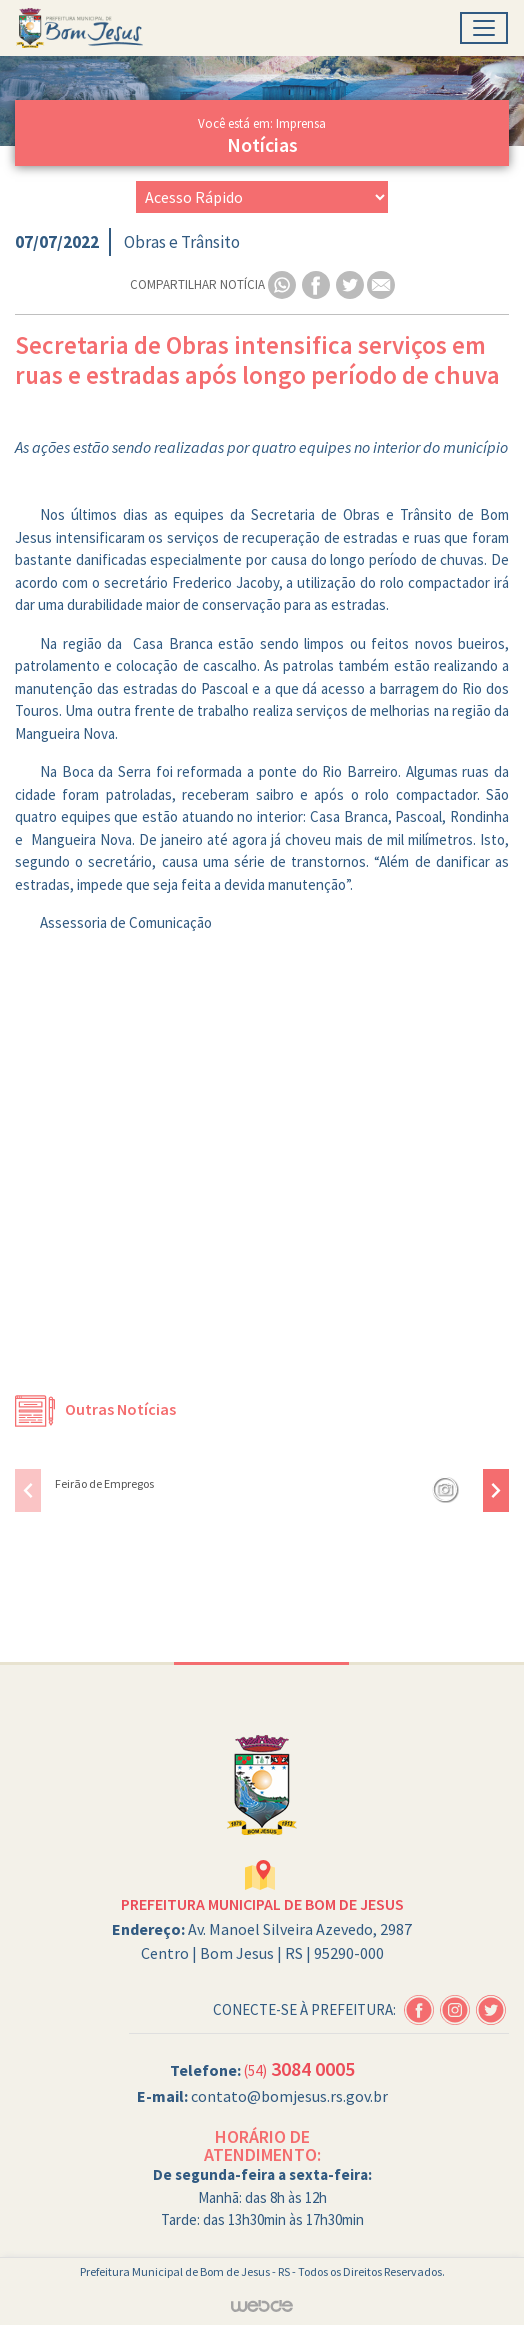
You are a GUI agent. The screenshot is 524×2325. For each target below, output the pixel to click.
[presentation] (28, 1490)
